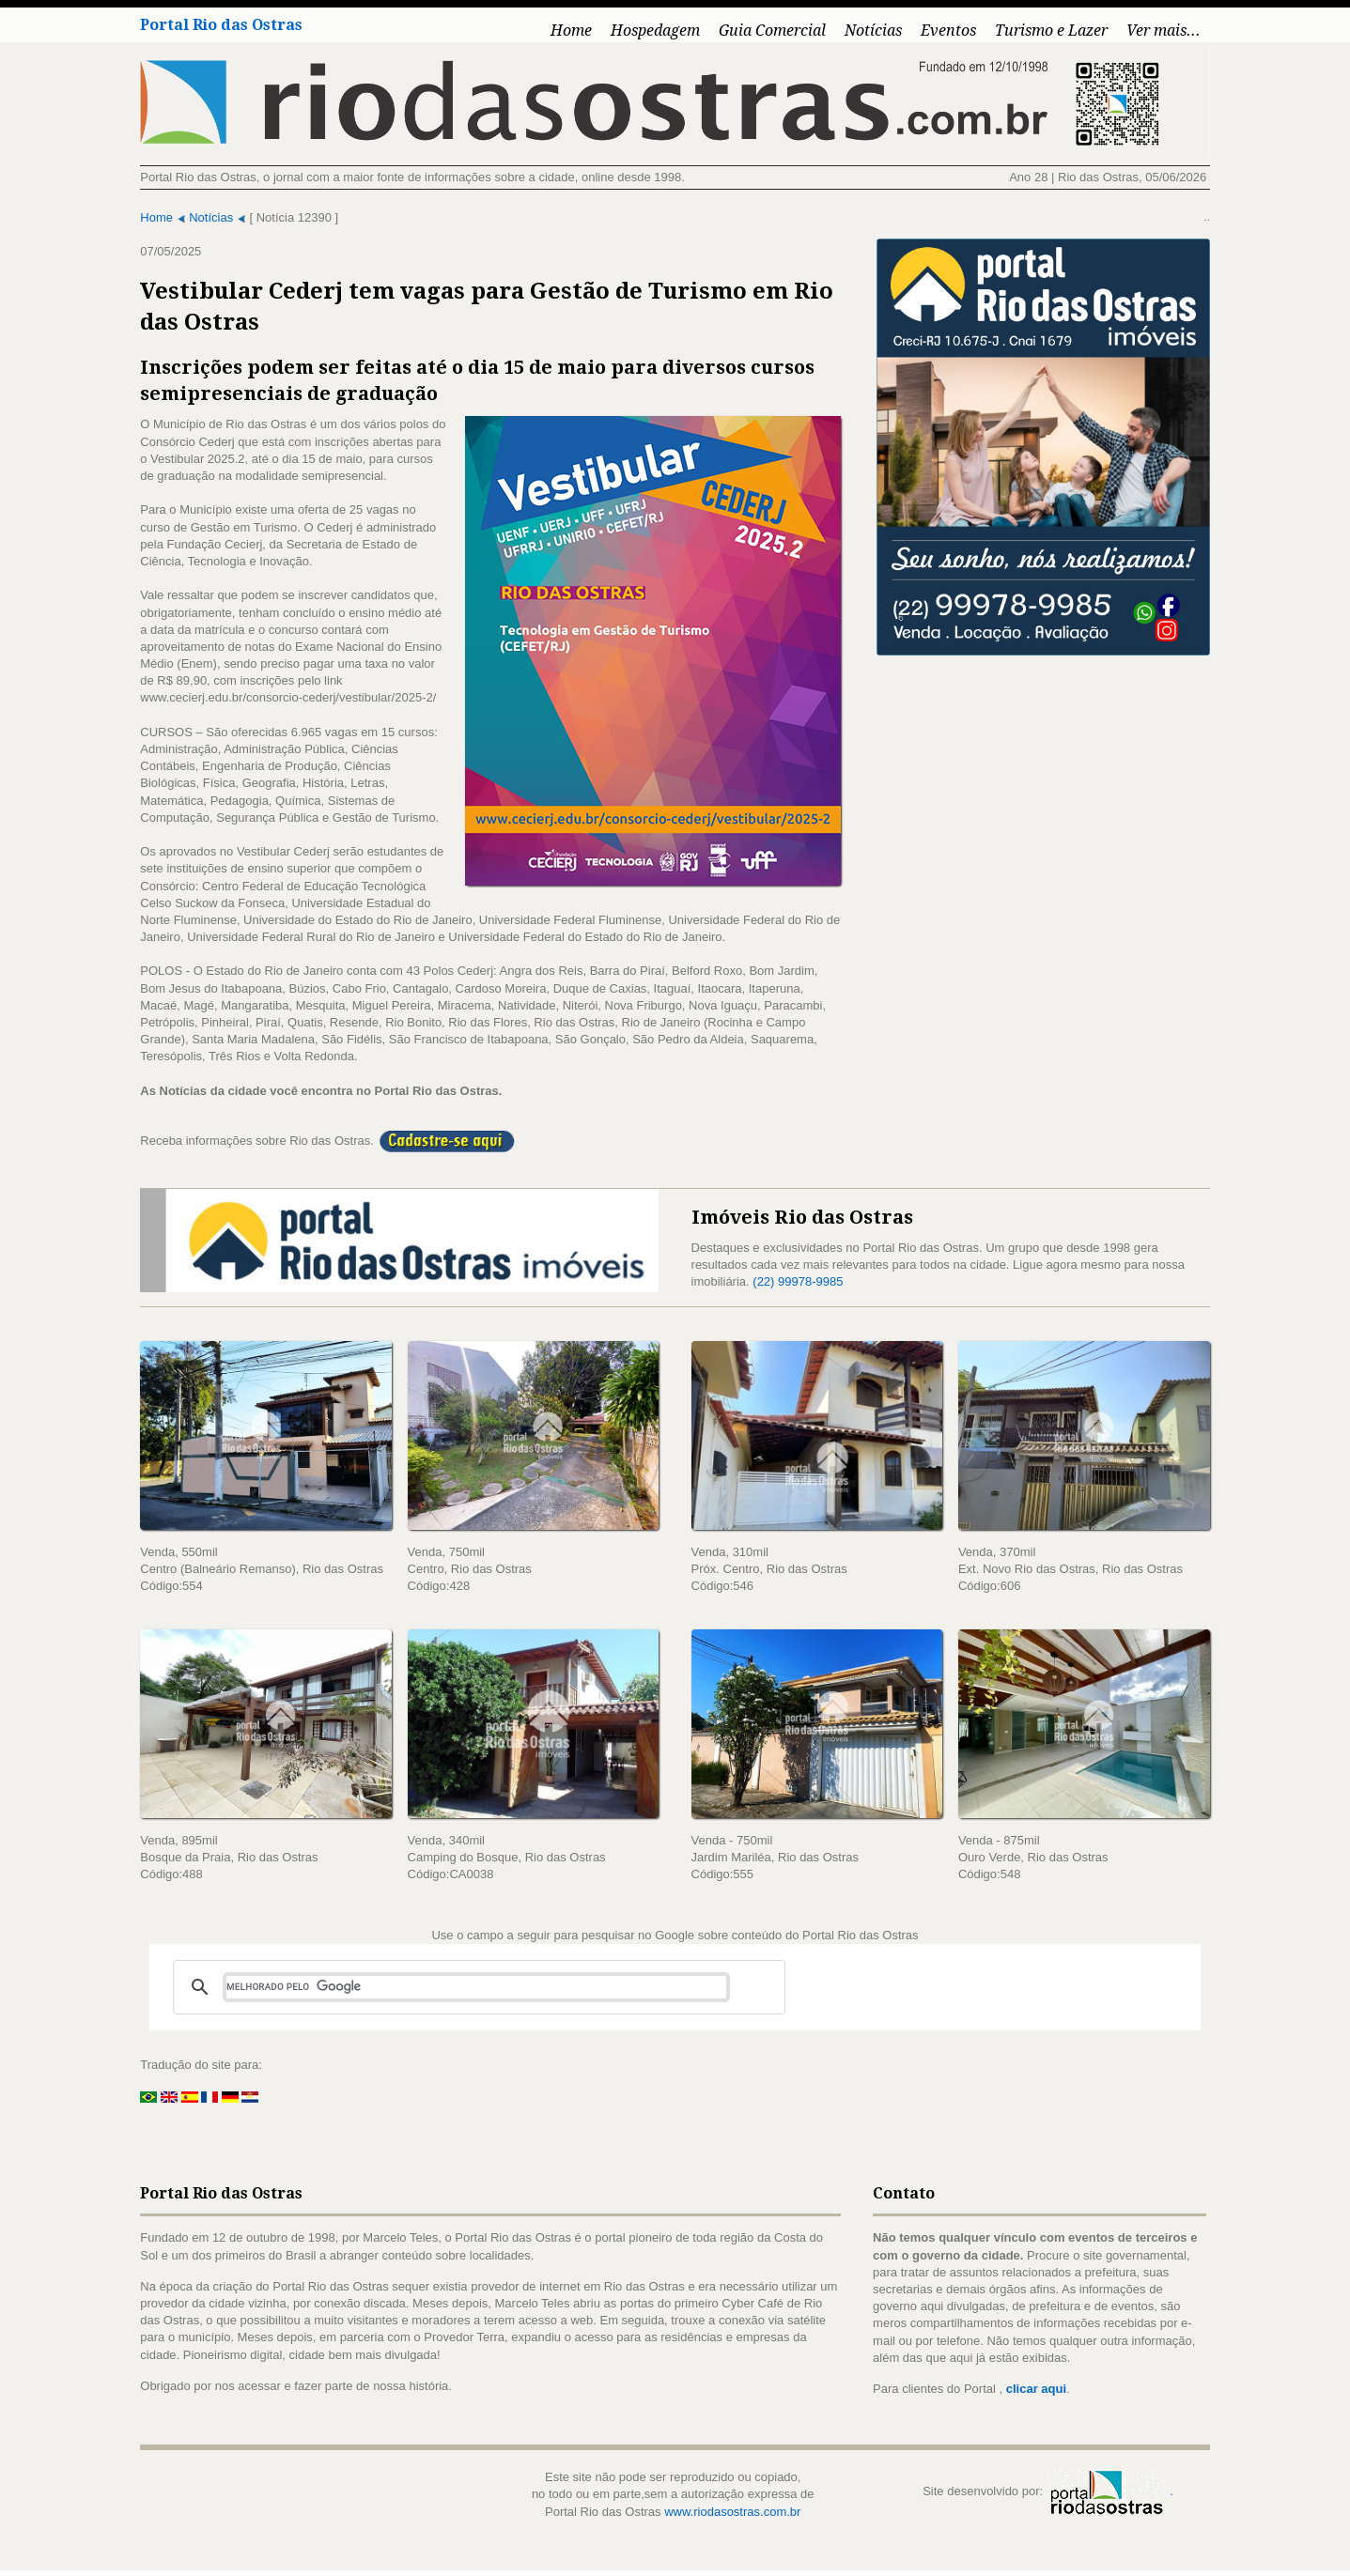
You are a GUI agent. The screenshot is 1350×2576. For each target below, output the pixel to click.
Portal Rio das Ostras (216, 25)
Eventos (954, 30)
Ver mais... (1169, 30)
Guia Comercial (777, 30)
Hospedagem (661, 30)
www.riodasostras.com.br (732, 2516)
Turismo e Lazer (1057, 30)
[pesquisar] (472, 1992)
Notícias (879, 30)
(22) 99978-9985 (798, 1283)
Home (576, 30)
